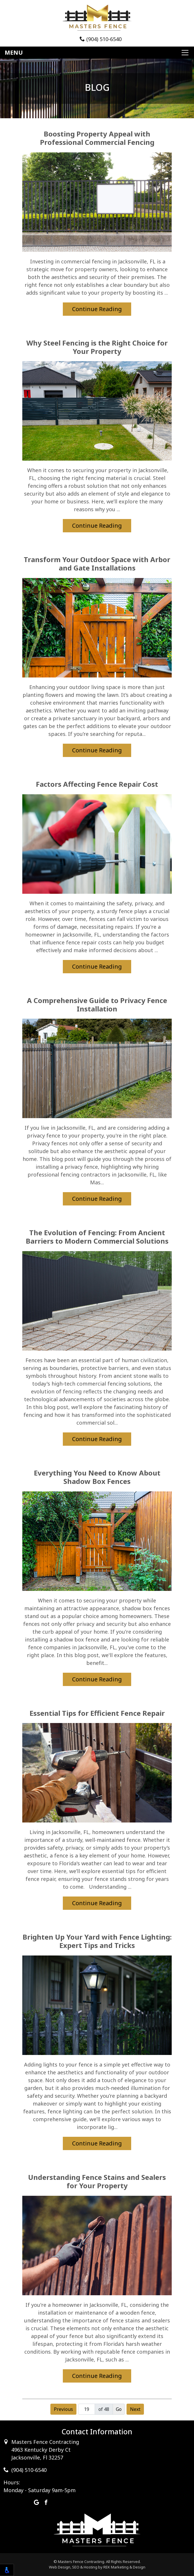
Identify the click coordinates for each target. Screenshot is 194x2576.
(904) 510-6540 (101, 39)
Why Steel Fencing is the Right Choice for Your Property (97, 347)
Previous (63, 2409)
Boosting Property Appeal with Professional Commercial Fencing (97, 138)
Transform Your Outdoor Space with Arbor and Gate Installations (97, 563)
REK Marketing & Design (124, 2567)
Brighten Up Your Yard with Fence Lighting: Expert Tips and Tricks (97, 1941)
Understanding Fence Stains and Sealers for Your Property (97, 2181)
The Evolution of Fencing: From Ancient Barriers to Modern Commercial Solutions (97, 1237)
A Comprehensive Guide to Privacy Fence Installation (97, 1004)
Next (135, 2409)
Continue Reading (97, 309)
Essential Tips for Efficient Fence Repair (97, 1713)
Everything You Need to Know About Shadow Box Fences (97, 1477)
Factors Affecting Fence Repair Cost (97, 784)
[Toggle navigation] (97, 53)
